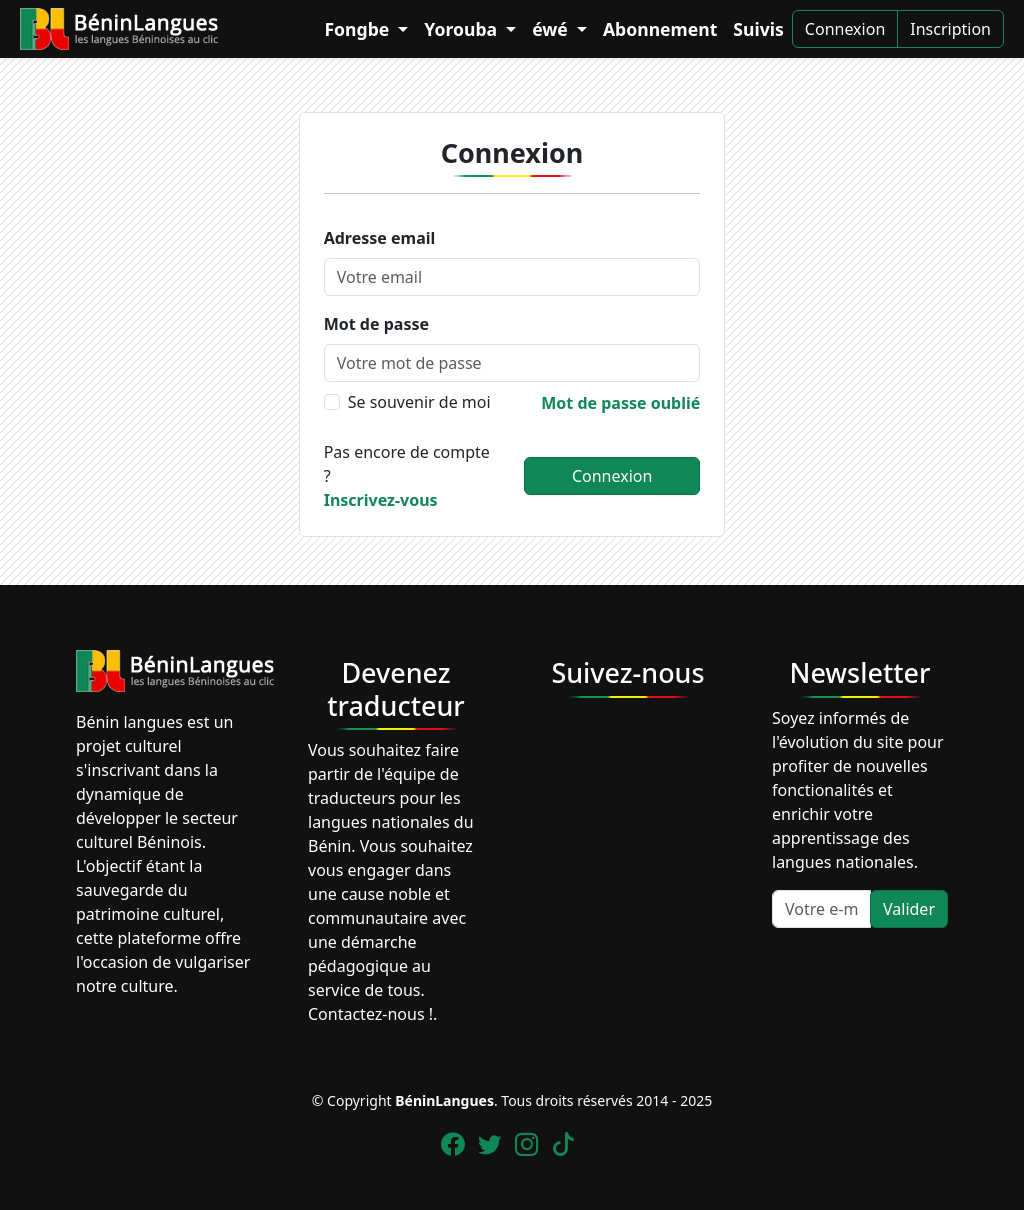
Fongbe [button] (358, 29)
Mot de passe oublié (620, 403)
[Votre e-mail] (821, 909)
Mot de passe (376, 324)
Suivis (758, 29)
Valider (909, 909)
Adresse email (380, 238)
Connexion (845, 29)
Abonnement (660, 29)
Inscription (950, 29)
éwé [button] (552, 29)
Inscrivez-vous (381, 500)
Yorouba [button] (462, 29)
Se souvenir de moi (419, 402)
